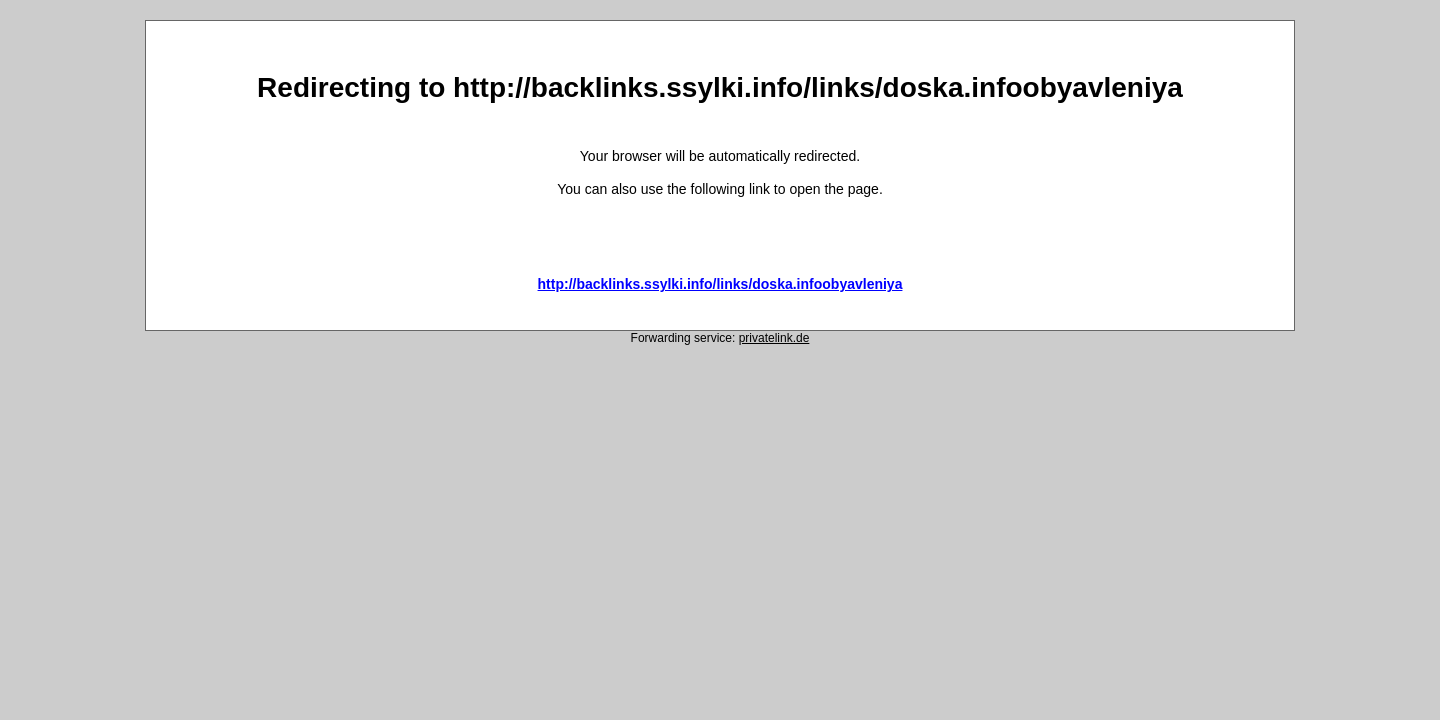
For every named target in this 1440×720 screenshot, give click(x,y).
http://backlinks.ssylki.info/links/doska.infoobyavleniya (720, 284)
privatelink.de (774, 338)
